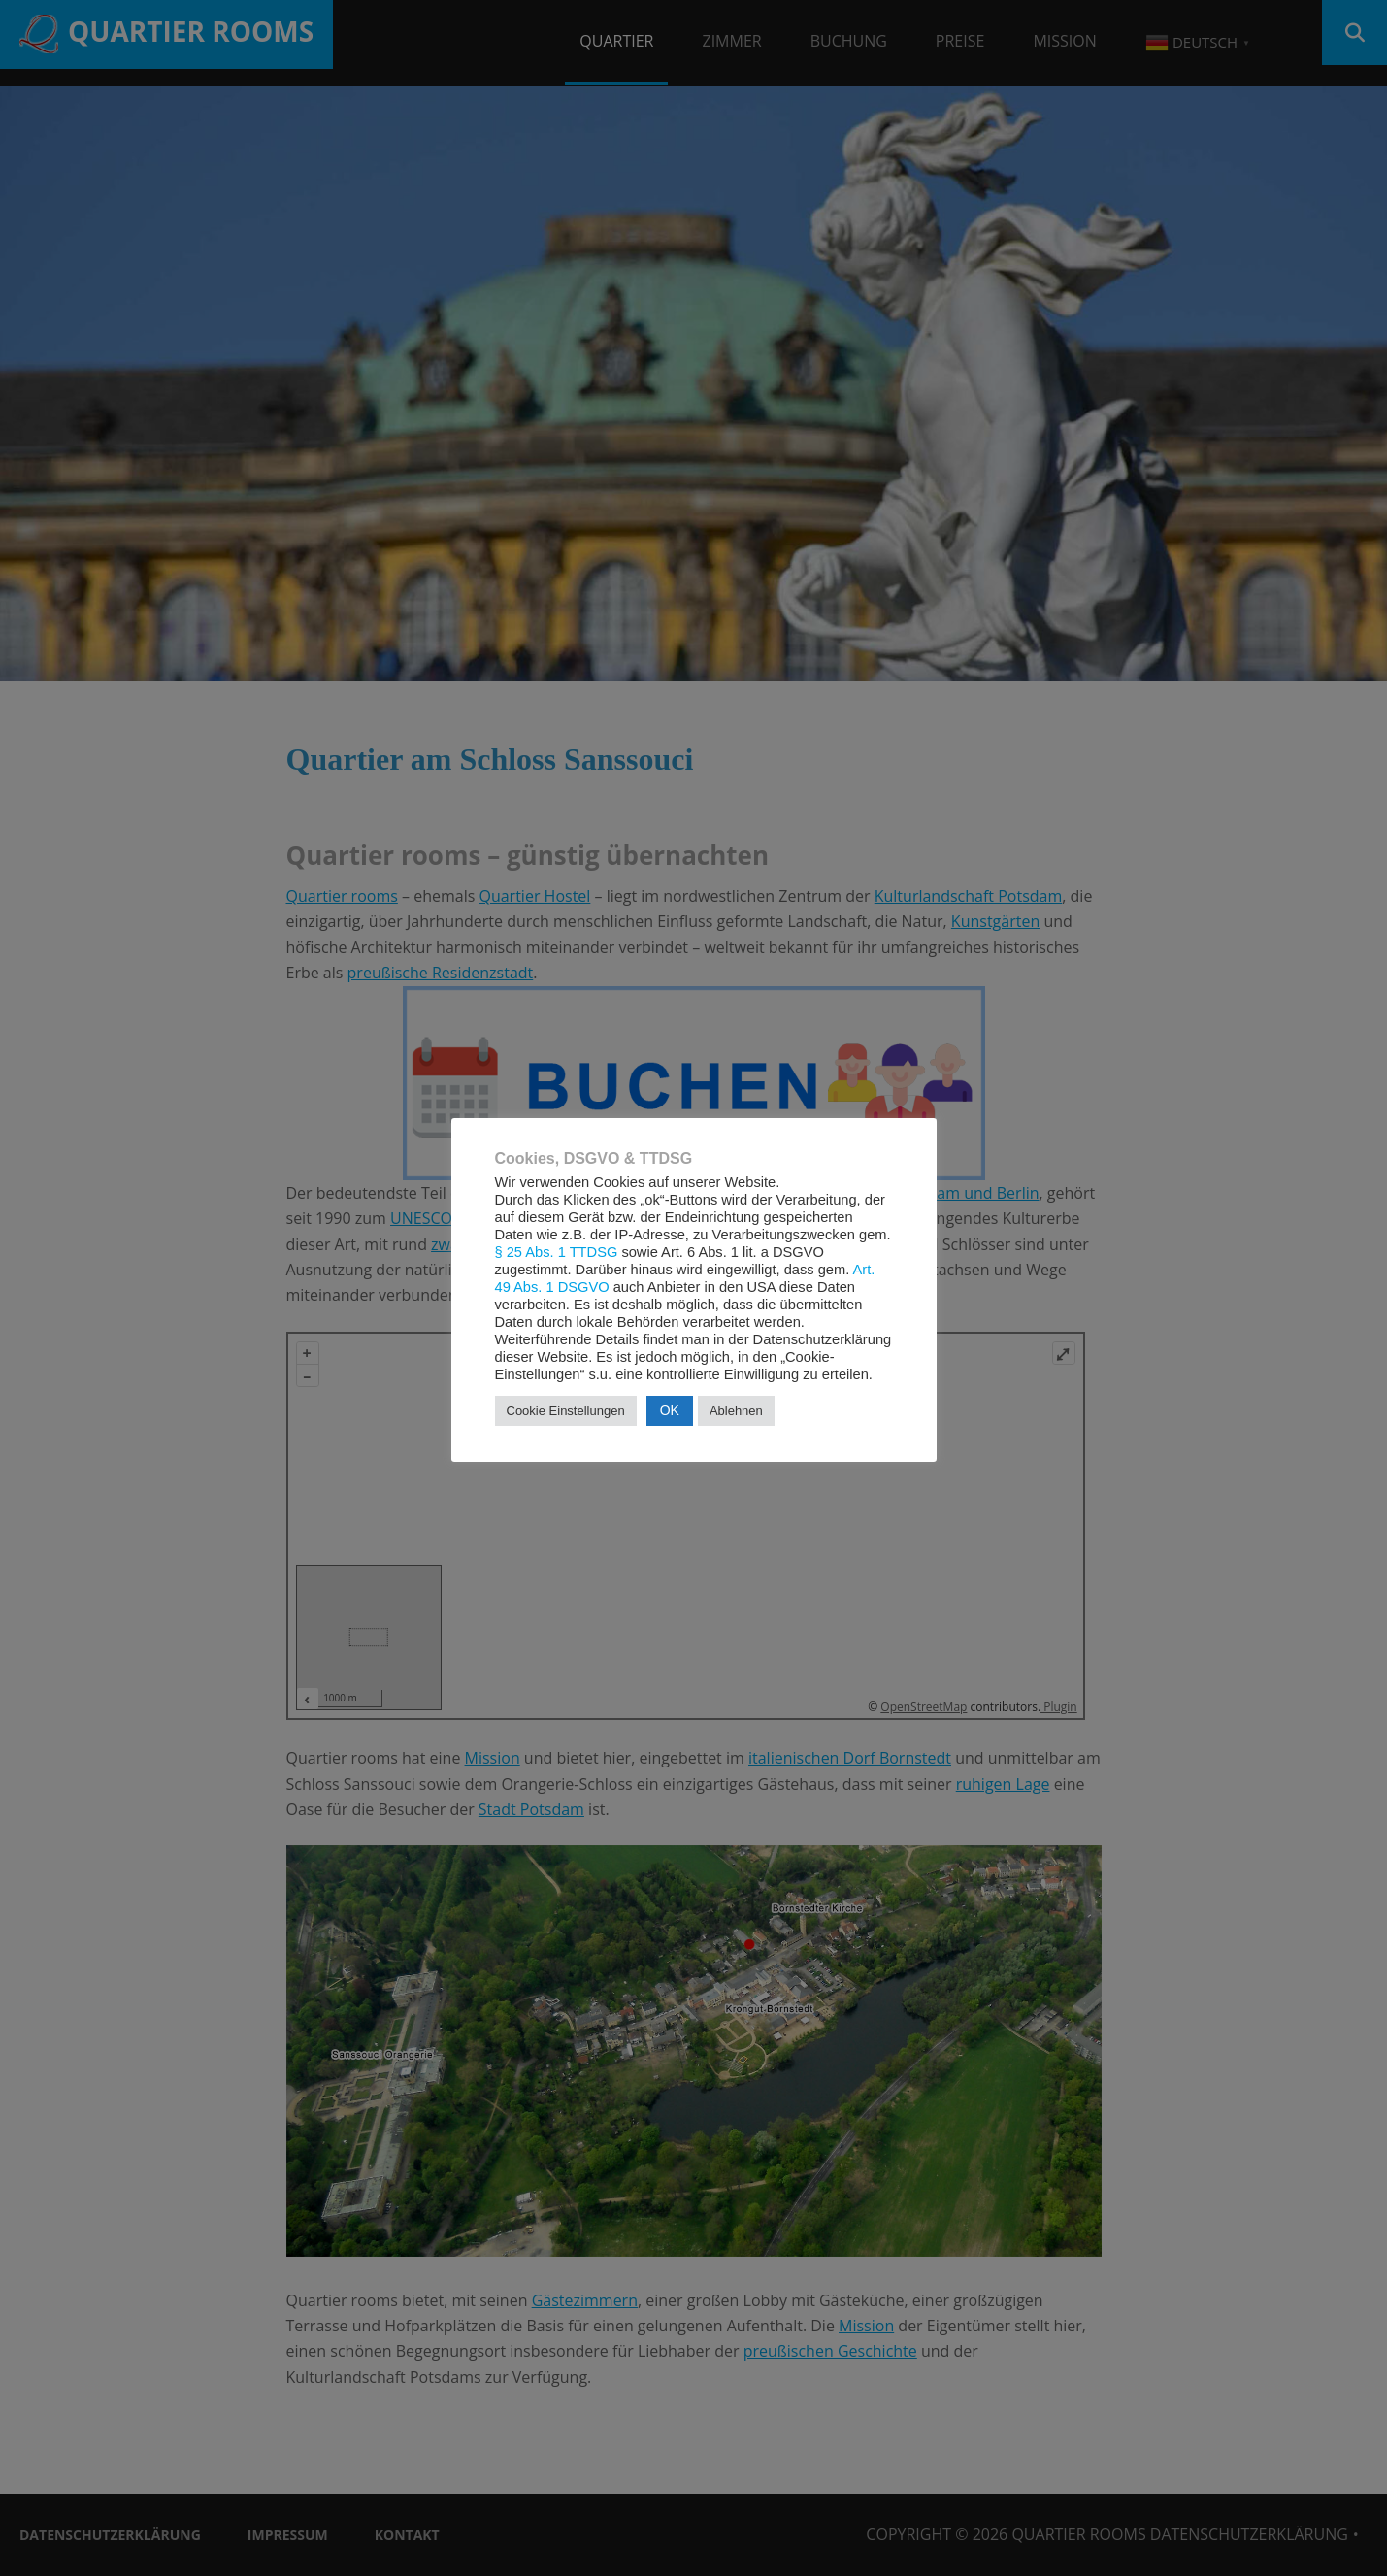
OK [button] (669, 1410)
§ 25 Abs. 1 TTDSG (556, 1252)
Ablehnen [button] (736, 1411)
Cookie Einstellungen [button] (566, 1411)
